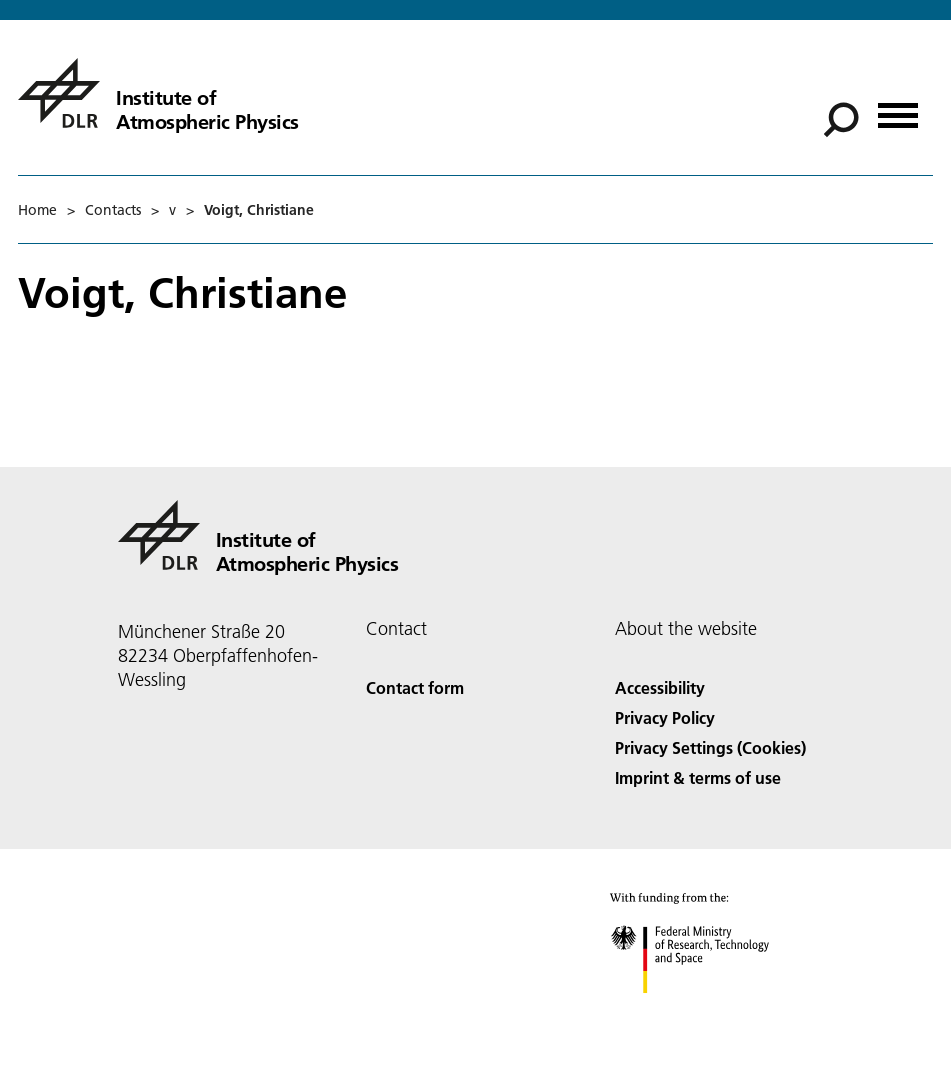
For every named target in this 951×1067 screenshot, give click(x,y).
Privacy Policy (665, 717)
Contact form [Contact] (415, 687)
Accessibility (660, 687)
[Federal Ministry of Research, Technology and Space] (707, 1010)
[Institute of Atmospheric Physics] (158, 93)
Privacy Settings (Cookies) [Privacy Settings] (710, 747)
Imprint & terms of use (698, 777)
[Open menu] (898, 108)
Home (37, 210)
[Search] (841, 120)
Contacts (113, 210)
